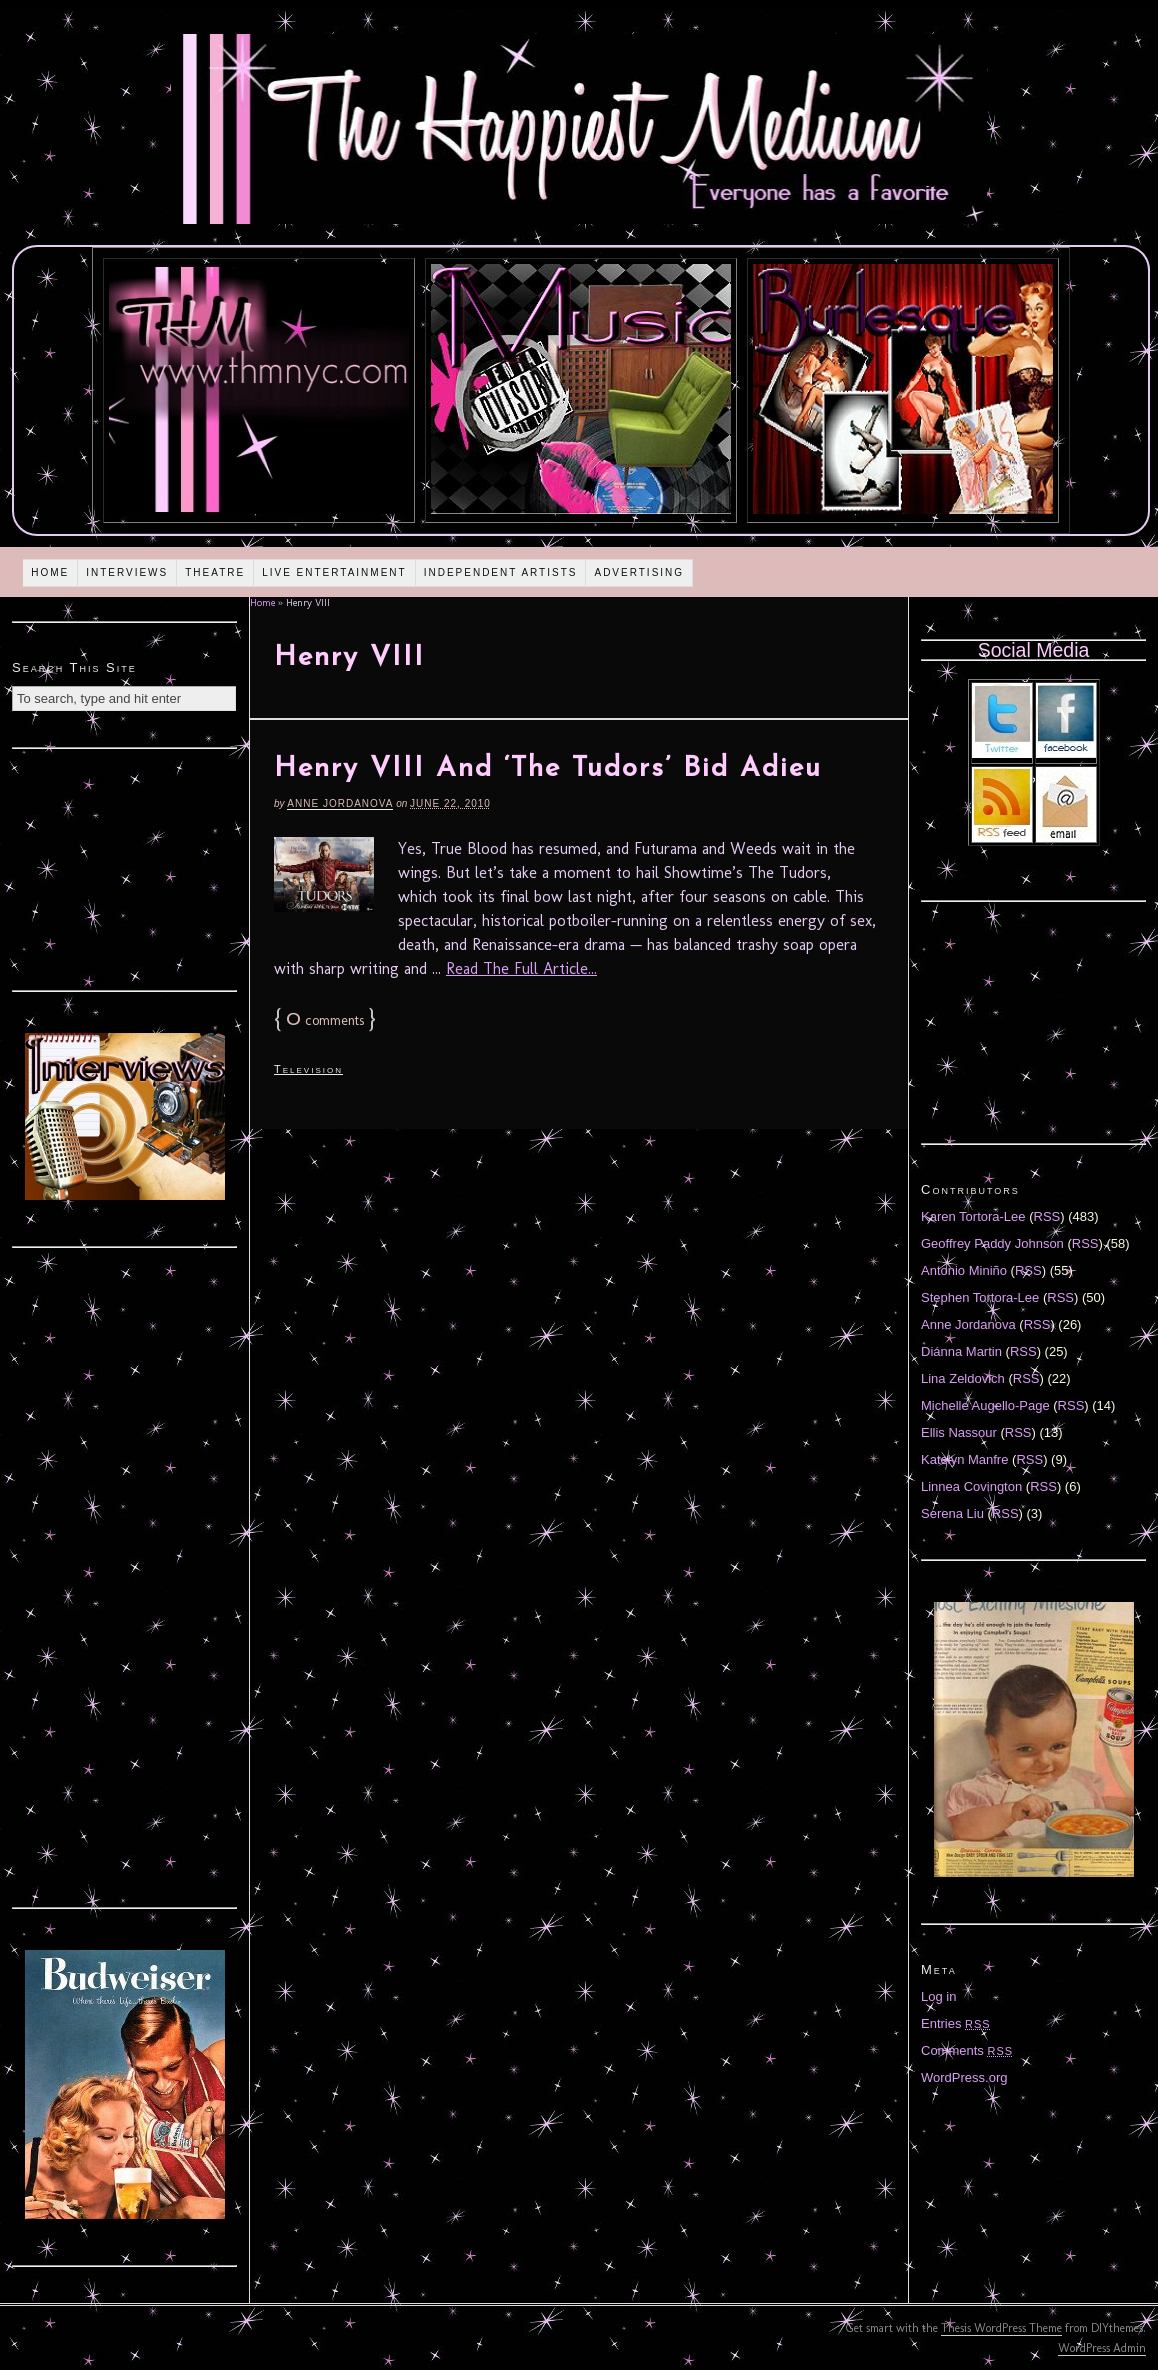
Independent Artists (501, 572)
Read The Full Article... (521, 968)
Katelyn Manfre (964, 1459)
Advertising (639, 572)
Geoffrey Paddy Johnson (992, 1243)
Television (308, 1069)
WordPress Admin (1102, 2348)
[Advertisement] (125, 867)
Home (50, 572)
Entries (956, 2023)
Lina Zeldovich (963, 1378)
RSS (1047, 1216)
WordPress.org (964, 2077)
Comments (967, 2050)
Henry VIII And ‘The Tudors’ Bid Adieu (548, 769)
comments (325, 1020)
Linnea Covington (971, 1486)
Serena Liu (952, 1513)
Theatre (215, 572)
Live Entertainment (334, 572)
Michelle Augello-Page (985, 1405)
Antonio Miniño (964, 1270)
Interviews (127, 572)
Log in (938, 1996)
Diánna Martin (961, 1351)
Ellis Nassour (959, 1432)
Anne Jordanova (340, 803)
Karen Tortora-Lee (973, 1216)
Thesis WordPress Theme (1001, 2328)
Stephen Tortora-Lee (980, 1297)
